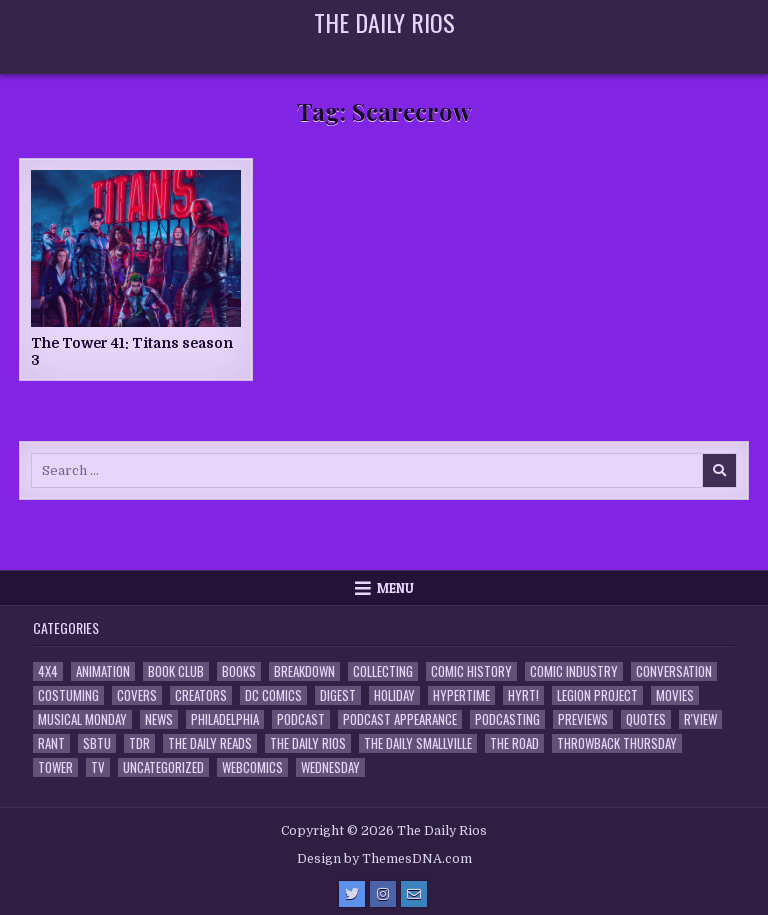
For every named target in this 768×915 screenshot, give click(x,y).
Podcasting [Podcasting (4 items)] (507, 719)
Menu (395, 588)
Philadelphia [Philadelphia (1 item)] (225, 719)
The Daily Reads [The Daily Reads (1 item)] (210, 743)
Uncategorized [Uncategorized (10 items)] (163, 767)
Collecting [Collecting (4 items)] (383, 671)
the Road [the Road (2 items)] (514, 743)
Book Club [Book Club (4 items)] (176, 671)
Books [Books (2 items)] (239, 671)
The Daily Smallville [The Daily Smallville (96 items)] (418, 743)
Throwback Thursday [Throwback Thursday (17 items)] (617, 743)
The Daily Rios (384, 22)
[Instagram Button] (383, 894)
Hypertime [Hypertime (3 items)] (461, 695)
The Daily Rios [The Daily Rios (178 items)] (308, 743)
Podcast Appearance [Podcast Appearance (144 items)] (400, 719)
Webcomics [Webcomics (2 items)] (252, 767)
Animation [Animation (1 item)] (103, 671)
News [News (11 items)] (159, 719)
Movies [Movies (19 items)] (675, 695)
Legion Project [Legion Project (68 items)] (597, 695)
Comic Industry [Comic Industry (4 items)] (574, 671)
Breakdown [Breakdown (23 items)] (304, 671)
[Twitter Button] (352, 894)
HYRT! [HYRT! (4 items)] (523, 695)
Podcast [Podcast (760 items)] (301, 719)
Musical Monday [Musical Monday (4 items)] (82, 719)
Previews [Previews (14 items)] (583, 719)
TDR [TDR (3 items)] (139, 743)
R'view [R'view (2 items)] (700, 719)
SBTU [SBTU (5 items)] (97, 743)
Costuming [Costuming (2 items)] (68, 695)
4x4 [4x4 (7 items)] (48, 671)
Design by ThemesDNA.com (384, 859)
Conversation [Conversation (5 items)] (674, 671)
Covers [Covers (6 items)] (137, 695)
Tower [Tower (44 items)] (55, 767)
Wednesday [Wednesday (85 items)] (330, 767)
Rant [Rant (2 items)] (51, 743)
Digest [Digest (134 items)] (338, 695)
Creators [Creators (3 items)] (201, 695)
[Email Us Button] (414, 894)
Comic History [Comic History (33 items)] (471, 671)
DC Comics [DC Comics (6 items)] (273, 695)
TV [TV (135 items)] (98, 767)
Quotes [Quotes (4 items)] (646, 719)
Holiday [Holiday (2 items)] (394, 695)
